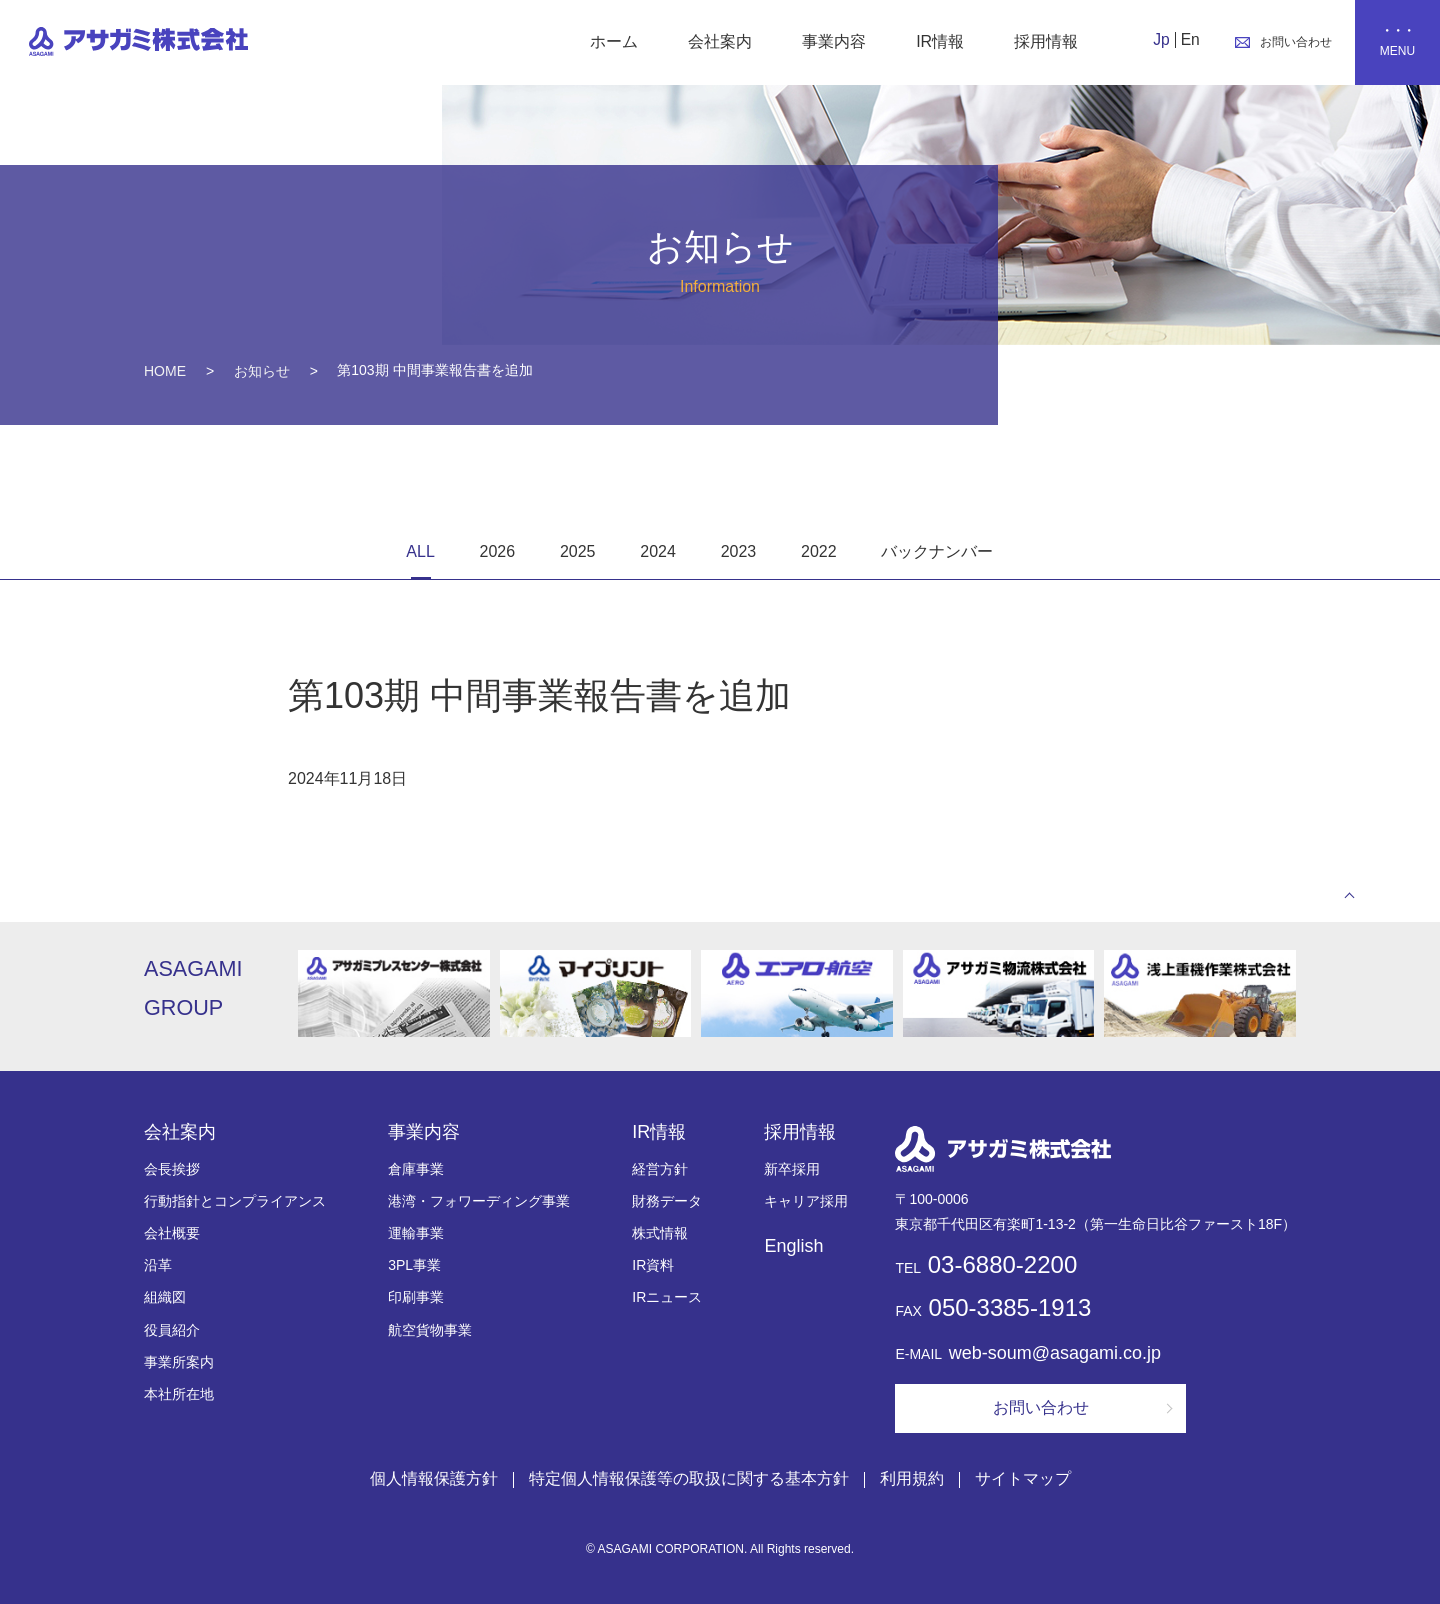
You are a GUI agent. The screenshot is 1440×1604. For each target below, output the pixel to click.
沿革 (158, 1266)
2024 (658, 551)
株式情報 (660, 1234)
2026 (498, 551)
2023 (739, 551)
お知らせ (262, 371)
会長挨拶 (172, 1170)
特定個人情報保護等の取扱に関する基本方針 (689, 1477)
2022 (819, 551)
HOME (165, 371)
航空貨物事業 (430, 1331)
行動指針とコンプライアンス (235, 1202)
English (793, 1247)
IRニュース (667, 1298)
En (1188, 39)
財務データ (667, 1202)
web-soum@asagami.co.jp (1055, 1354)
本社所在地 (179, 1395)
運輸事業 (416, 1234)
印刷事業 (416, 1298)
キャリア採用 (806, 1202)
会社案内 (718, 41)
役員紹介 (172, 1331)
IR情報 (938, 41)
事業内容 (832, 41)
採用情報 (1044, 41)
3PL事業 (414, 1266)
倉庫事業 (416, 1170)
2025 (578, 551)
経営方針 (660, 1170)
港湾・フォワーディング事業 (479, 1202)
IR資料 (653, 1266)
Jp (1159, 39)
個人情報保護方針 (434, 1477)
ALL (420, 551)
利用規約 (912, 1477)
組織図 (165, 1298)
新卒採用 (792, 1170)
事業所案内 (179, 1363)
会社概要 (172, 1234)
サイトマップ (1023, 1477)
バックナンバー (937, 551)
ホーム (612, 41)
